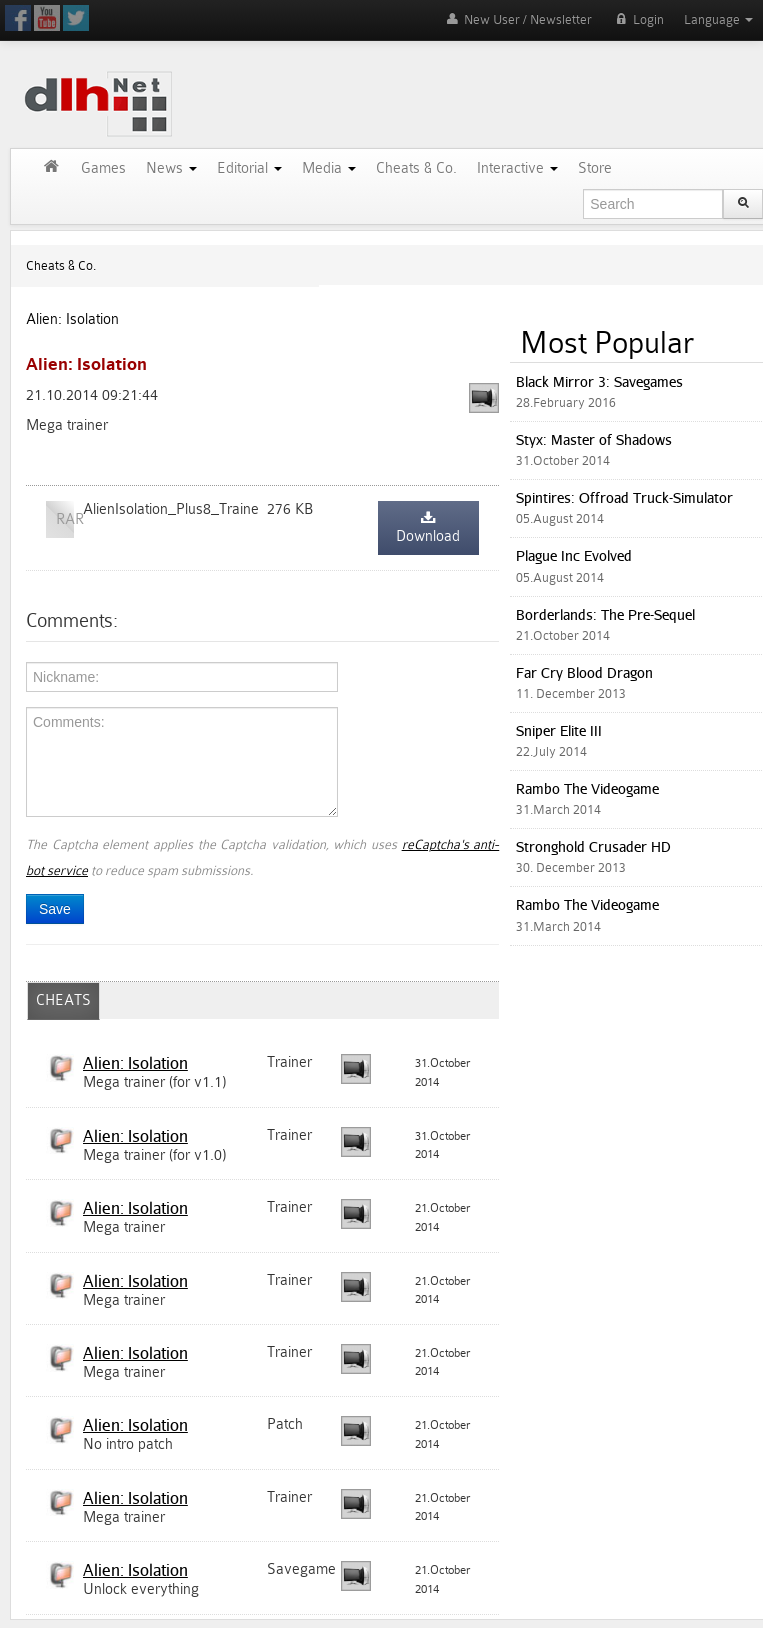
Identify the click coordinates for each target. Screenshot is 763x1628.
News (171, 168)
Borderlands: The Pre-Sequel (605, 614)
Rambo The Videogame (587, 788)
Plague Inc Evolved (574, 555)
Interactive (517, 168)
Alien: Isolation (72, 319)
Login (638, 19)
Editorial (249, 168)
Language (718, 19)
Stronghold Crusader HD (593, 846)
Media (329, 168)
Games (103, 168)
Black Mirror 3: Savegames (599, 381)
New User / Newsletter (517, 19)
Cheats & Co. (416, 168)
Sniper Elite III (559, 730)
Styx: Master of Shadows (594, 439)
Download (428, 528)
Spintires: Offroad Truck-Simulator (624, 497)
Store (595, 168)
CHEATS (63, 1000)
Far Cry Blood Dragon (584, 672)
